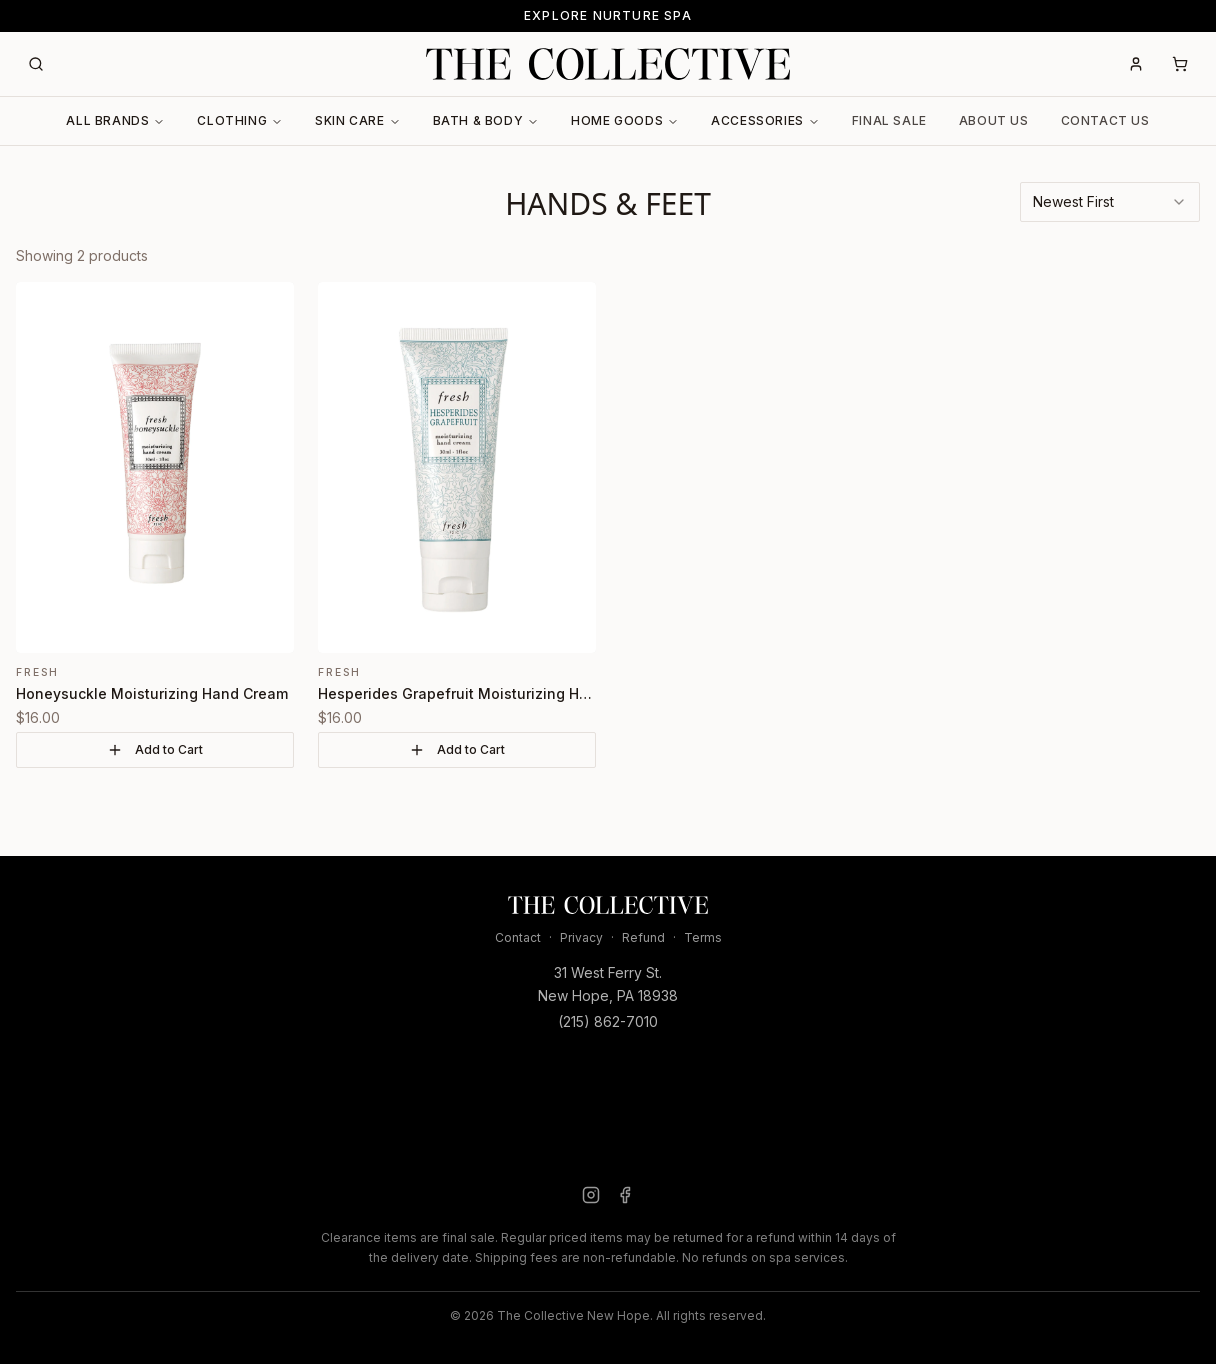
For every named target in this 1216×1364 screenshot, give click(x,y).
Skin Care (357, 120)
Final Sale (889, 120)
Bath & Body (486, 120)
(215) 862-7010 (608, 1021)
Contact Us (1105, 120)
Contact (518, 937)
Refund (643, 937)
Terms (703, 937)
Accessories (765, 120)
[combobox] (1110, 202)
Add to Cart (155, 750)
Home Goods (625, 120)
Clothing (240, 120)
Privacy (581, 937)
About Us (994, 120)
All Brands (115, 120)
